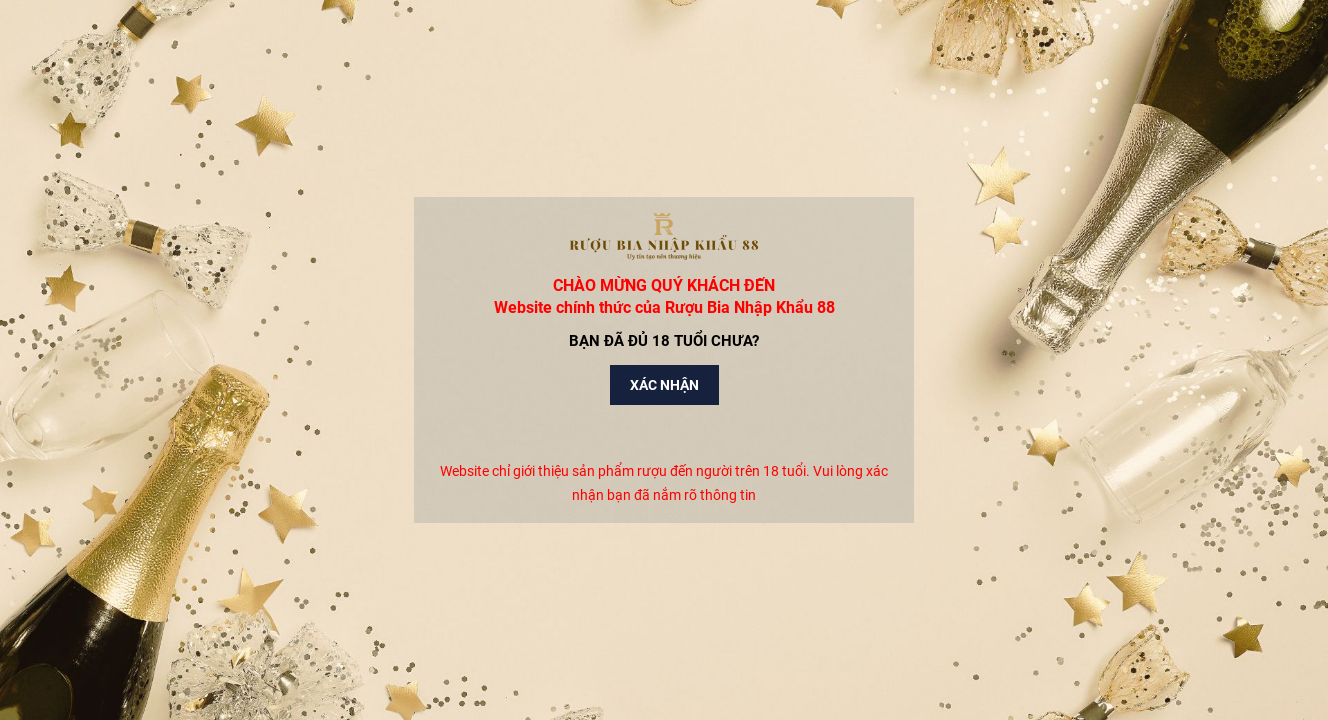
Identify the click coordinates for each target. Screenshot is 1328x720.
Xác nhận (664, 385)
